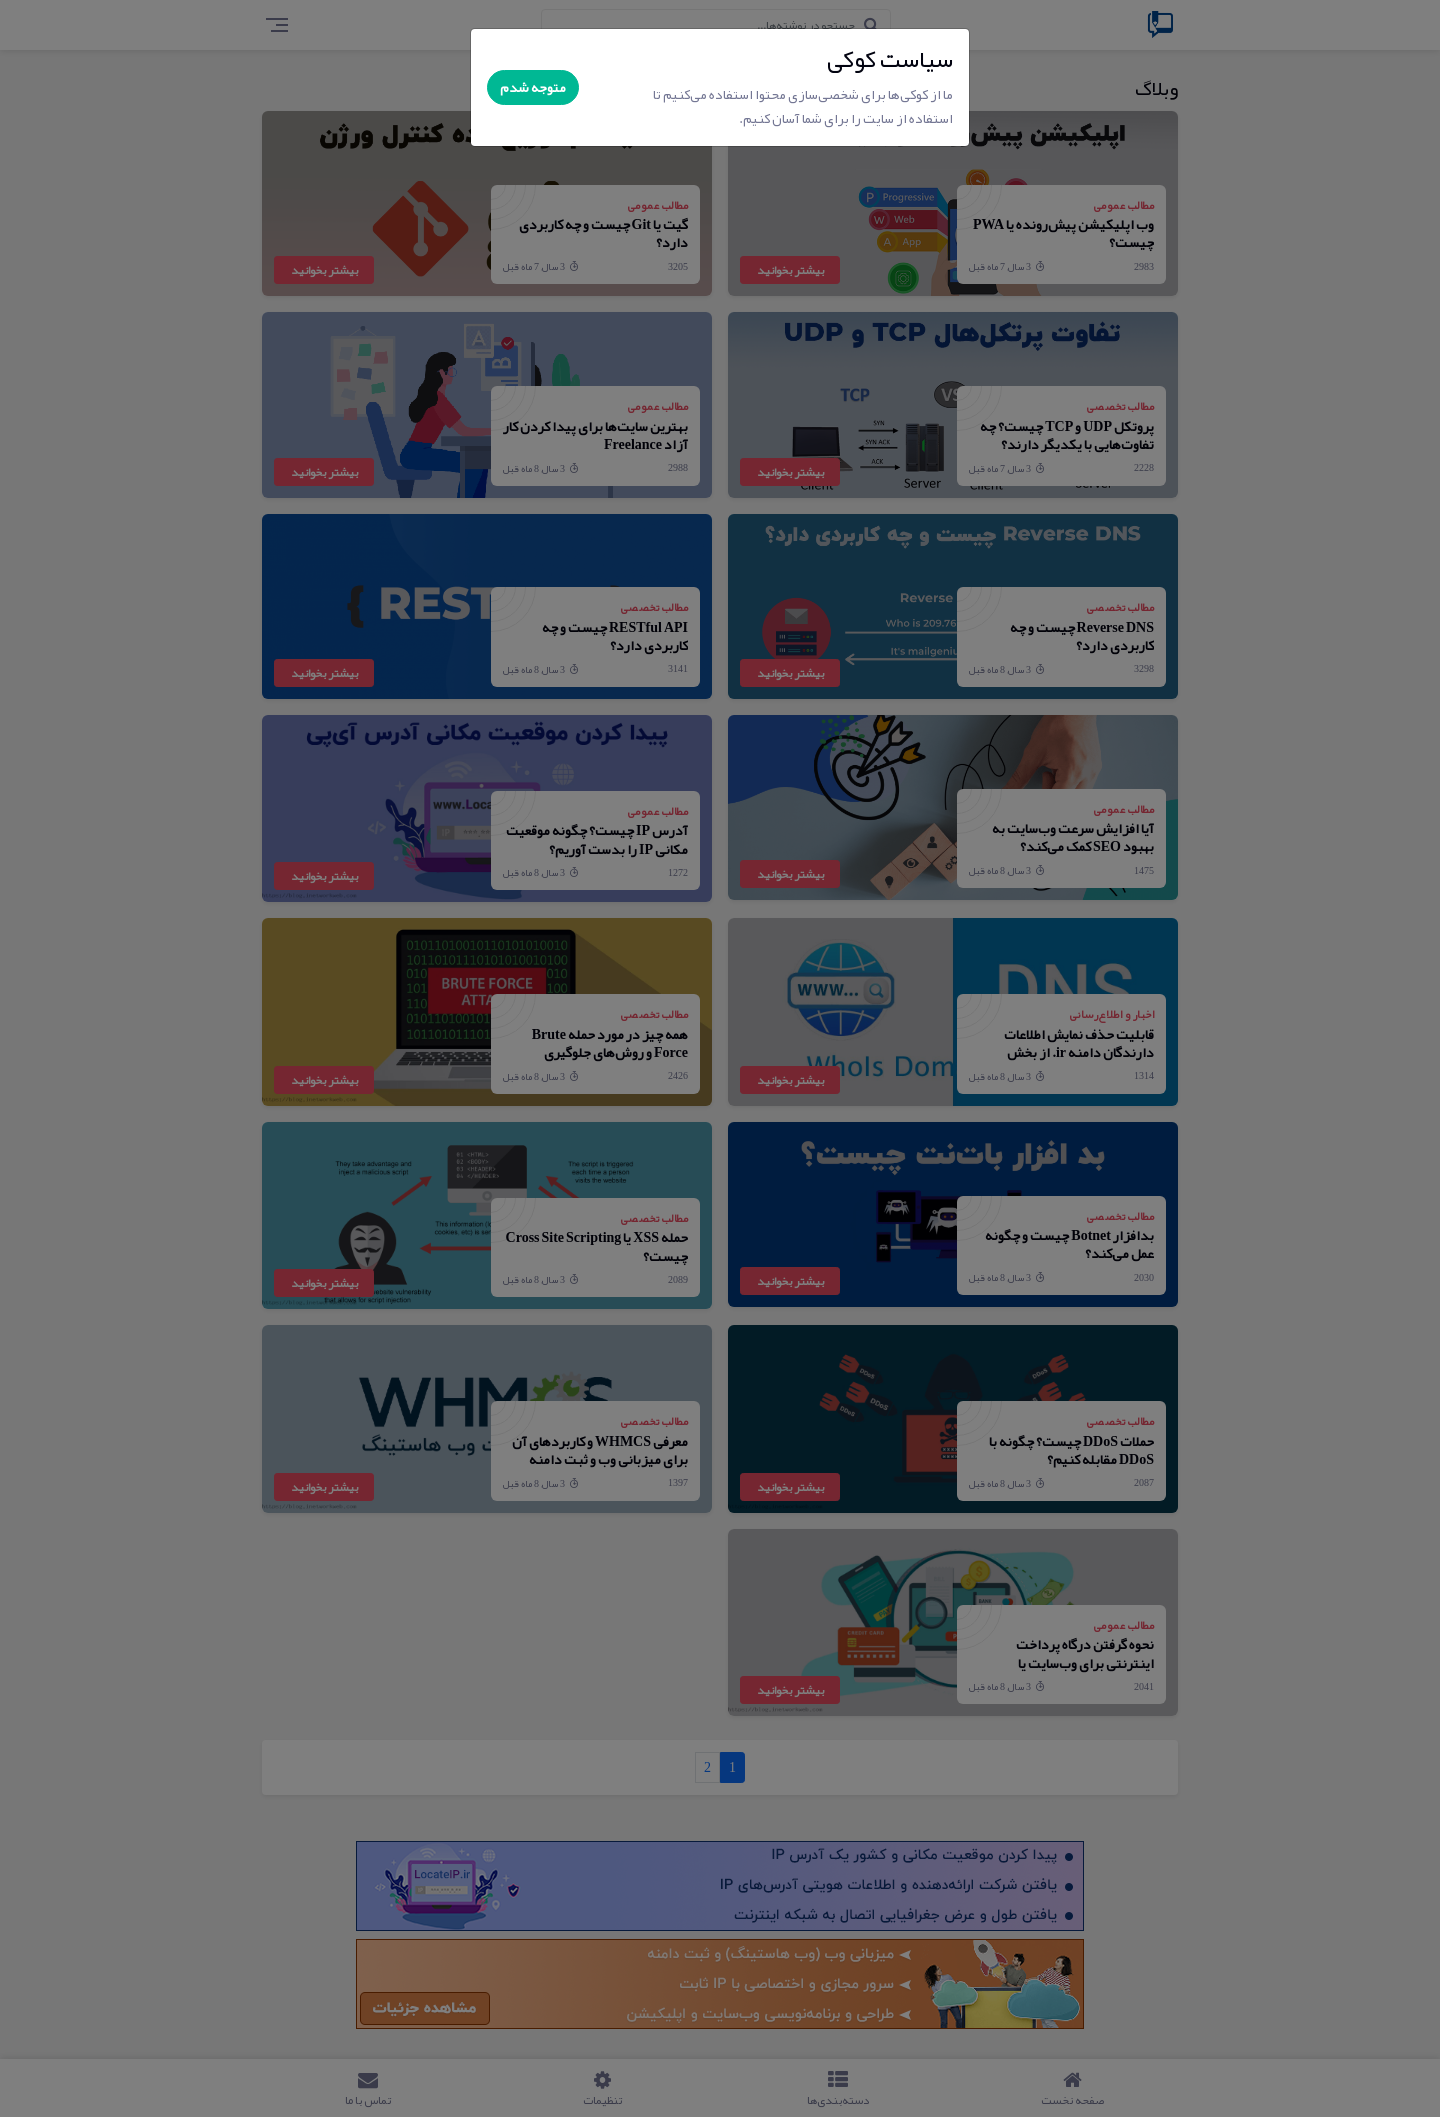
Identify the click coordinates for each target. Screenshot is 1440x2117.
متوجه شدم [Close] (533, 87)
